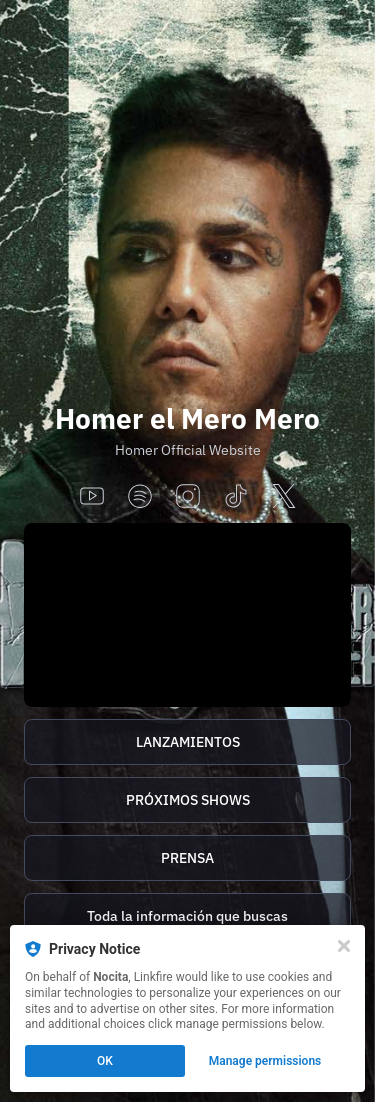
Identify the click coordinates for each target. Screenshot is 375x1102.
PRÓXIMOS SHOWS (188, 800)
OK (105, 1061)
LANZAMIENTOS (188, 742)
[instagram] (188, 497)
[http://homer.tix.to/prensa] (187, 858)
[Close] (344, 946)
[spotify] (140, 497)
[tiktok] (236, 497)
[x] (284, 497)
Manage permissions (265, 1061)
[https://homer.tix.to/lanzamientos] (187, 742)
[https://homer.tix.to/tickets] (187, 800)
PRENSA (187, 858)
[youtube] (92, 497)
